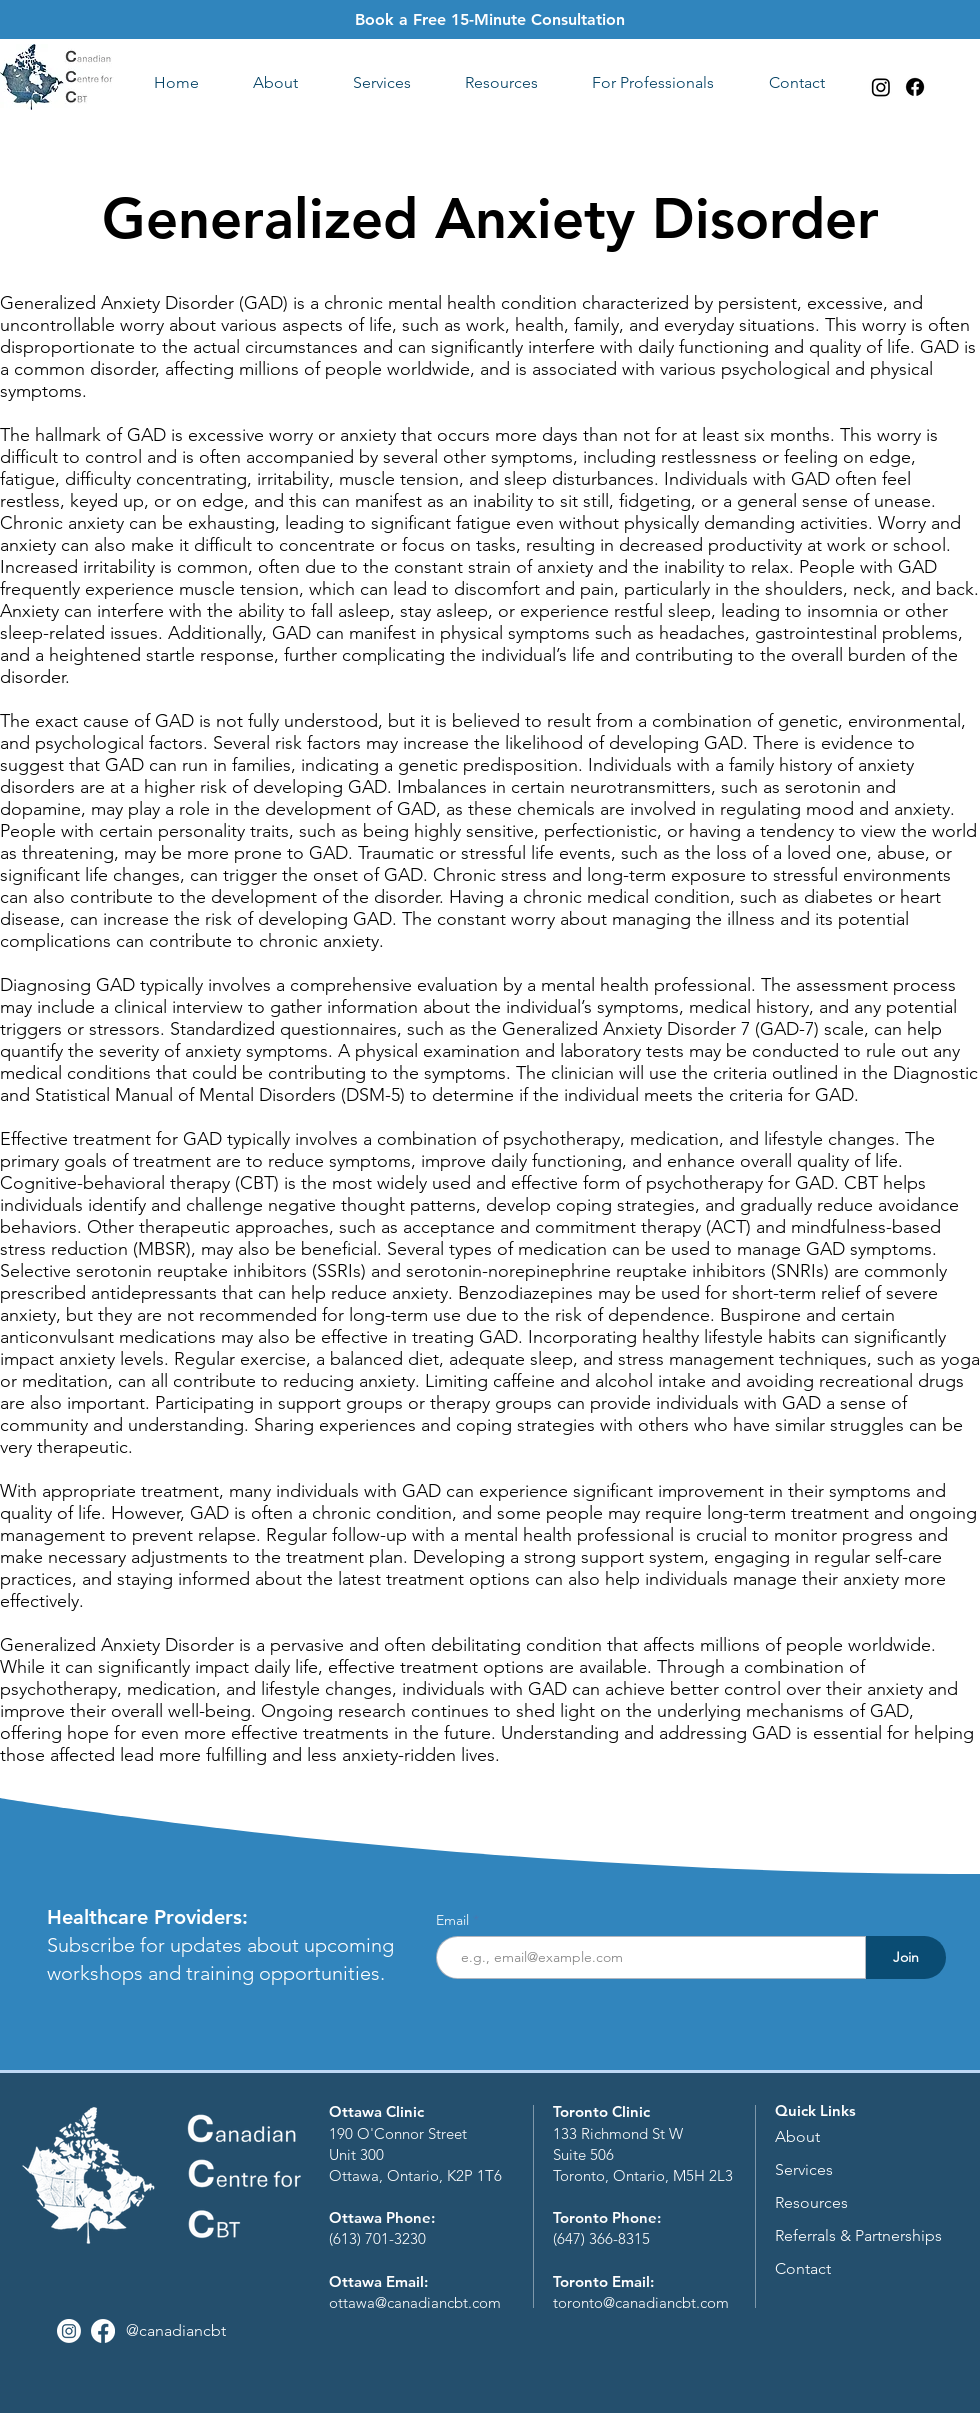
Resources (811, 2202)
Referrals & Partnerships (858, 2235)
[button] (275, 82)
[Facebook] (915, 87)
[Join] (906, 1957)
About (797, 2136)
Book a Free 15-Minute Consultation (490, 19)
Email (454, 1920)
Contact (803, 2268)
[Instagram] (881, 87)
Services (804, 2169)
